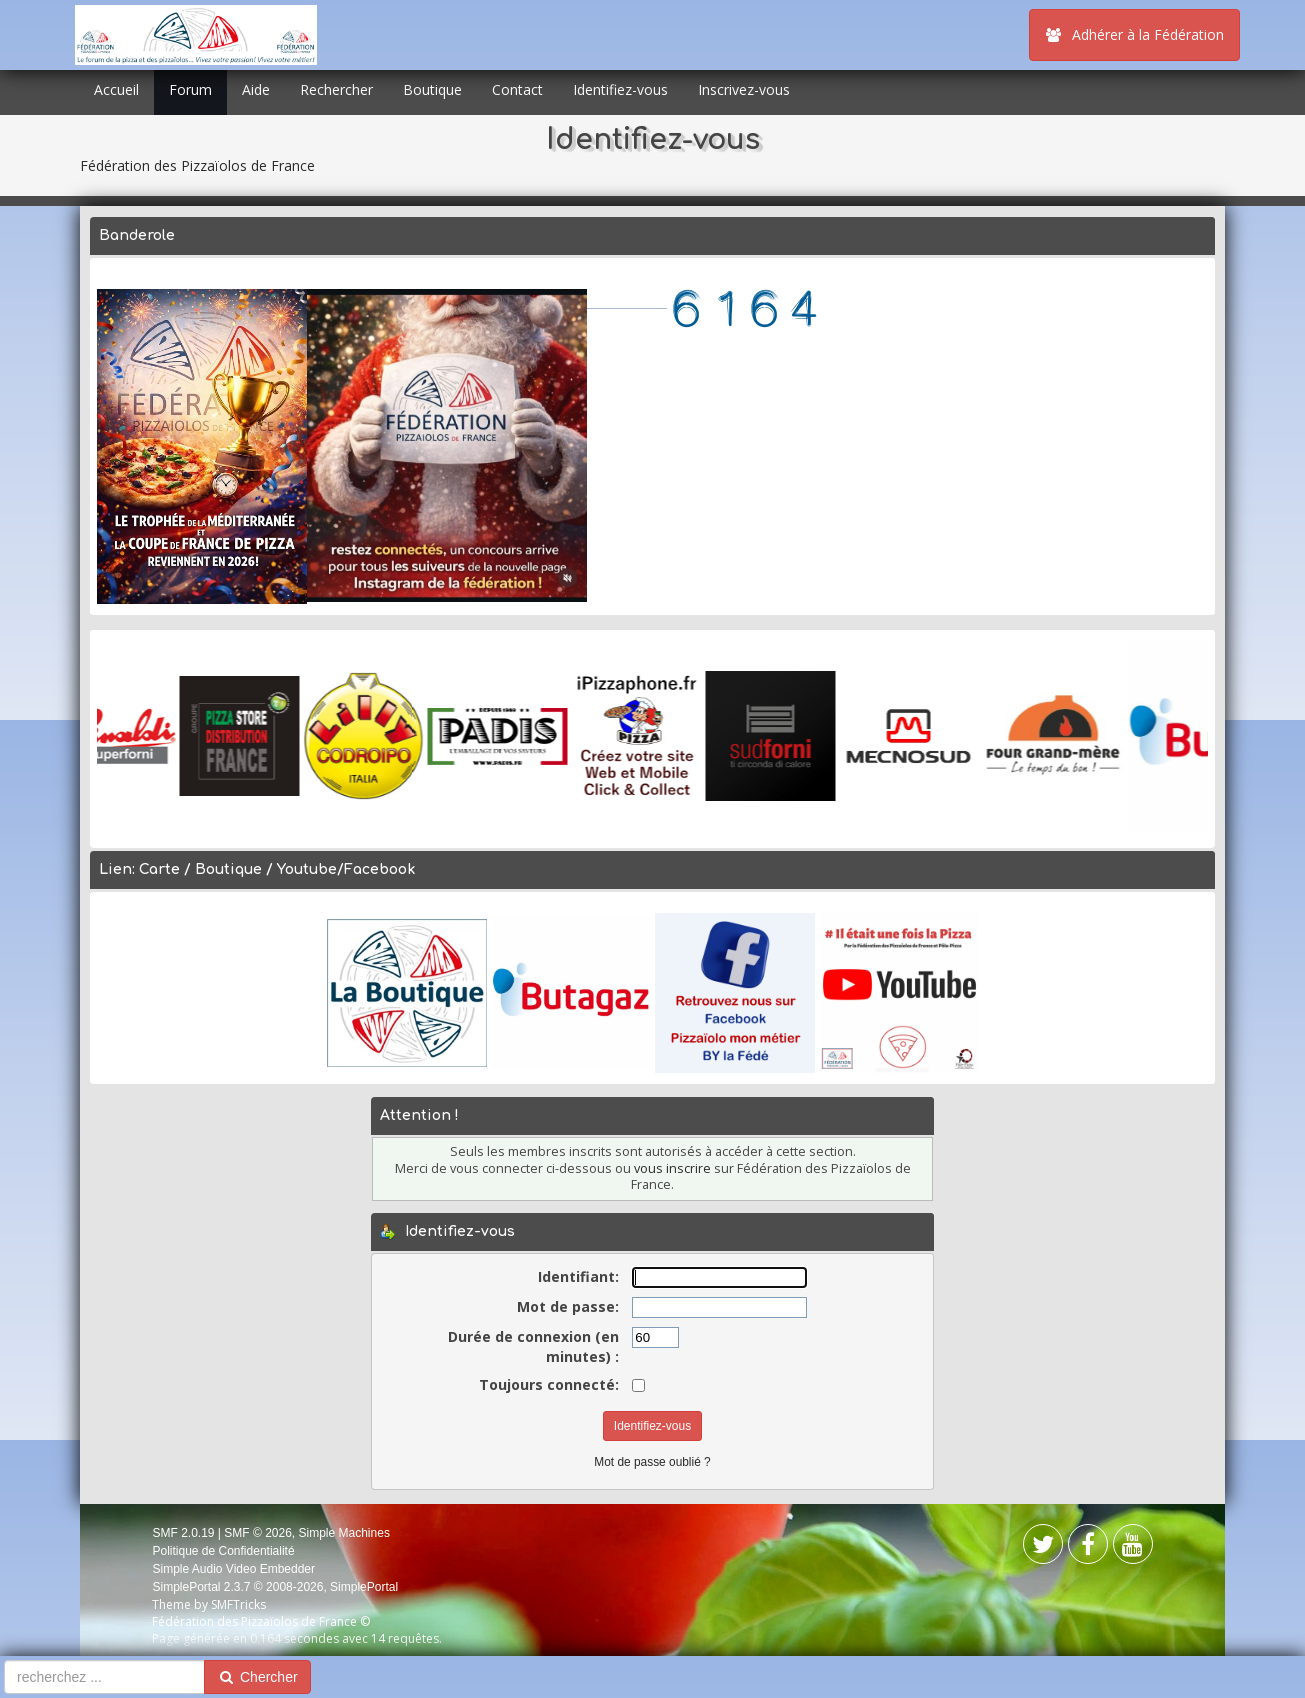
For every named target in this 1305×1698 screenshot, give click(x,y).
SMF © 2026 (258, 1533)
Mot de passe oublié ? (652, 1462)
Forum (190, 89)
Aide (256, 89)
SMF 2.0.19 (183, 1533)
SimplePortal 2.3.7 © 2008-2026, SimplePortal (275, 1587)
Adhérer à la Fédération (1134, 34)
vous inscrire (672, 1168)
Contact (517, 89)
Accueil (116, 89)
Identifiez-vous (620, 89)
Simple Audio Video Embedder (233, 1569)
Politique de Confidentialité (223, 1551)
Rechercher (336, 89)
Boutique (432, 89)
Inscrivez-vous (744, 89)
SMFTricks (238, 1604)
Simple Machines (344, 1533)
